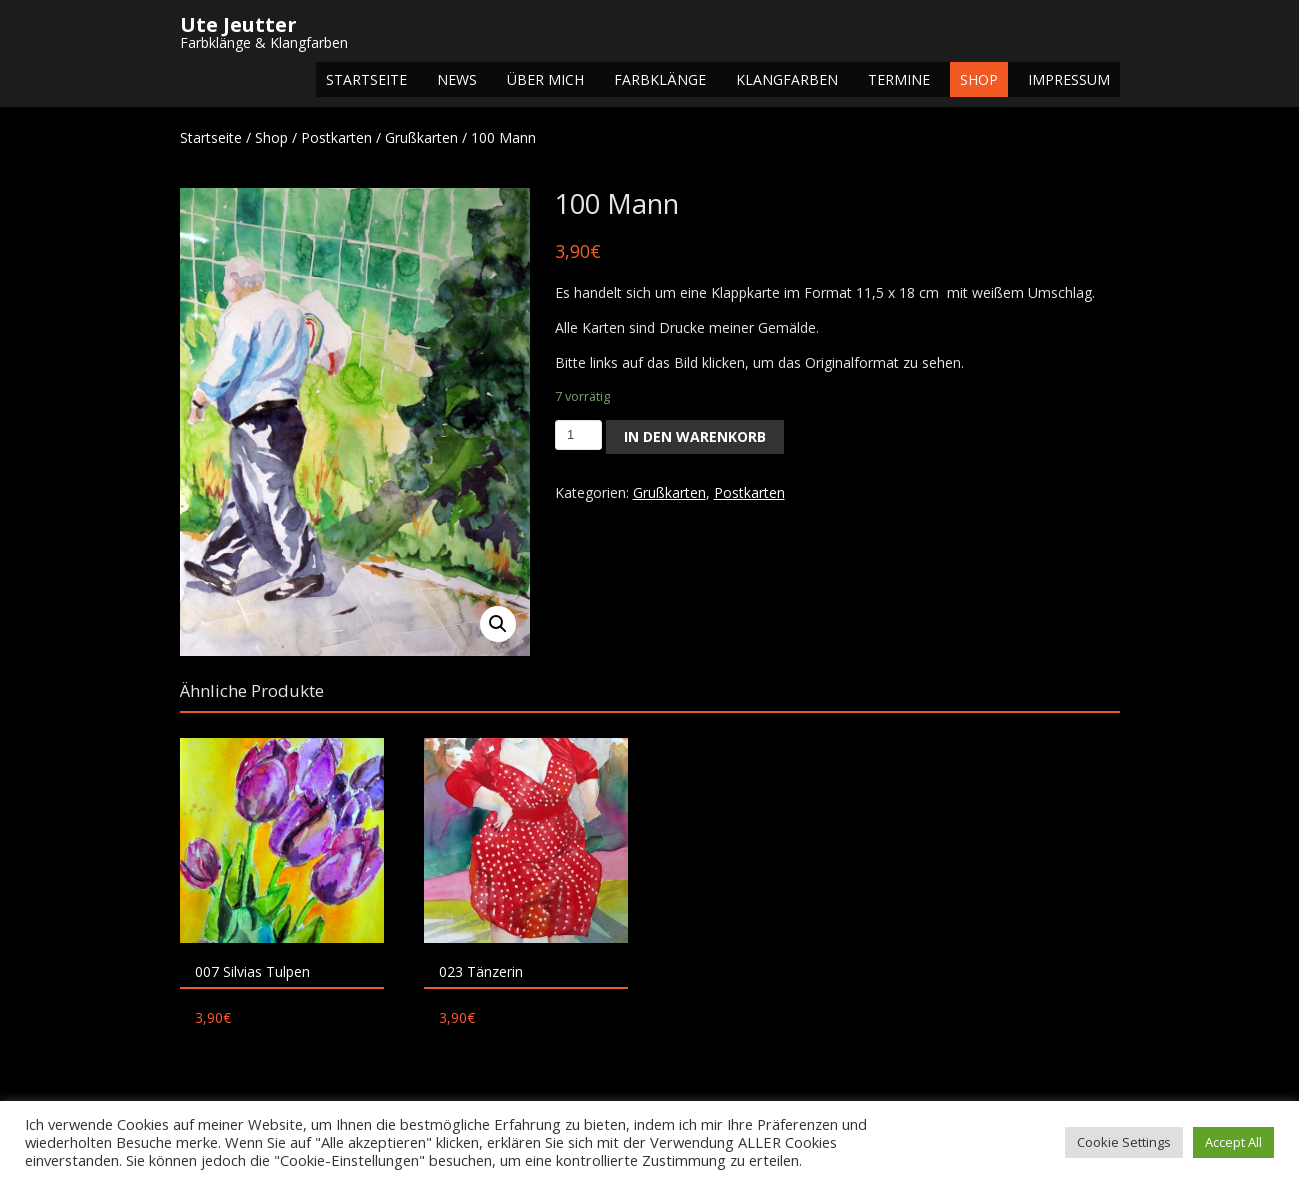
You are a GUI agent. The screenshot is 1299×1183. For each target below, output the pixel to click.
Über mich (545, 79)
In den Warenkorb (695, 436)
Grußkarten (421, 137)
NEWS (457, 79)
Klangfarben (787, 79)
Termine (899, 79)
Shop (979, 79)
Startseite (366, 79)
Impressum (1069, 79)
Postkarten (336, 137)
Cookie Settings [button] (1124, 1142)
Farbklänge (660, 79)
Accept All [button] (1233, 1142)
